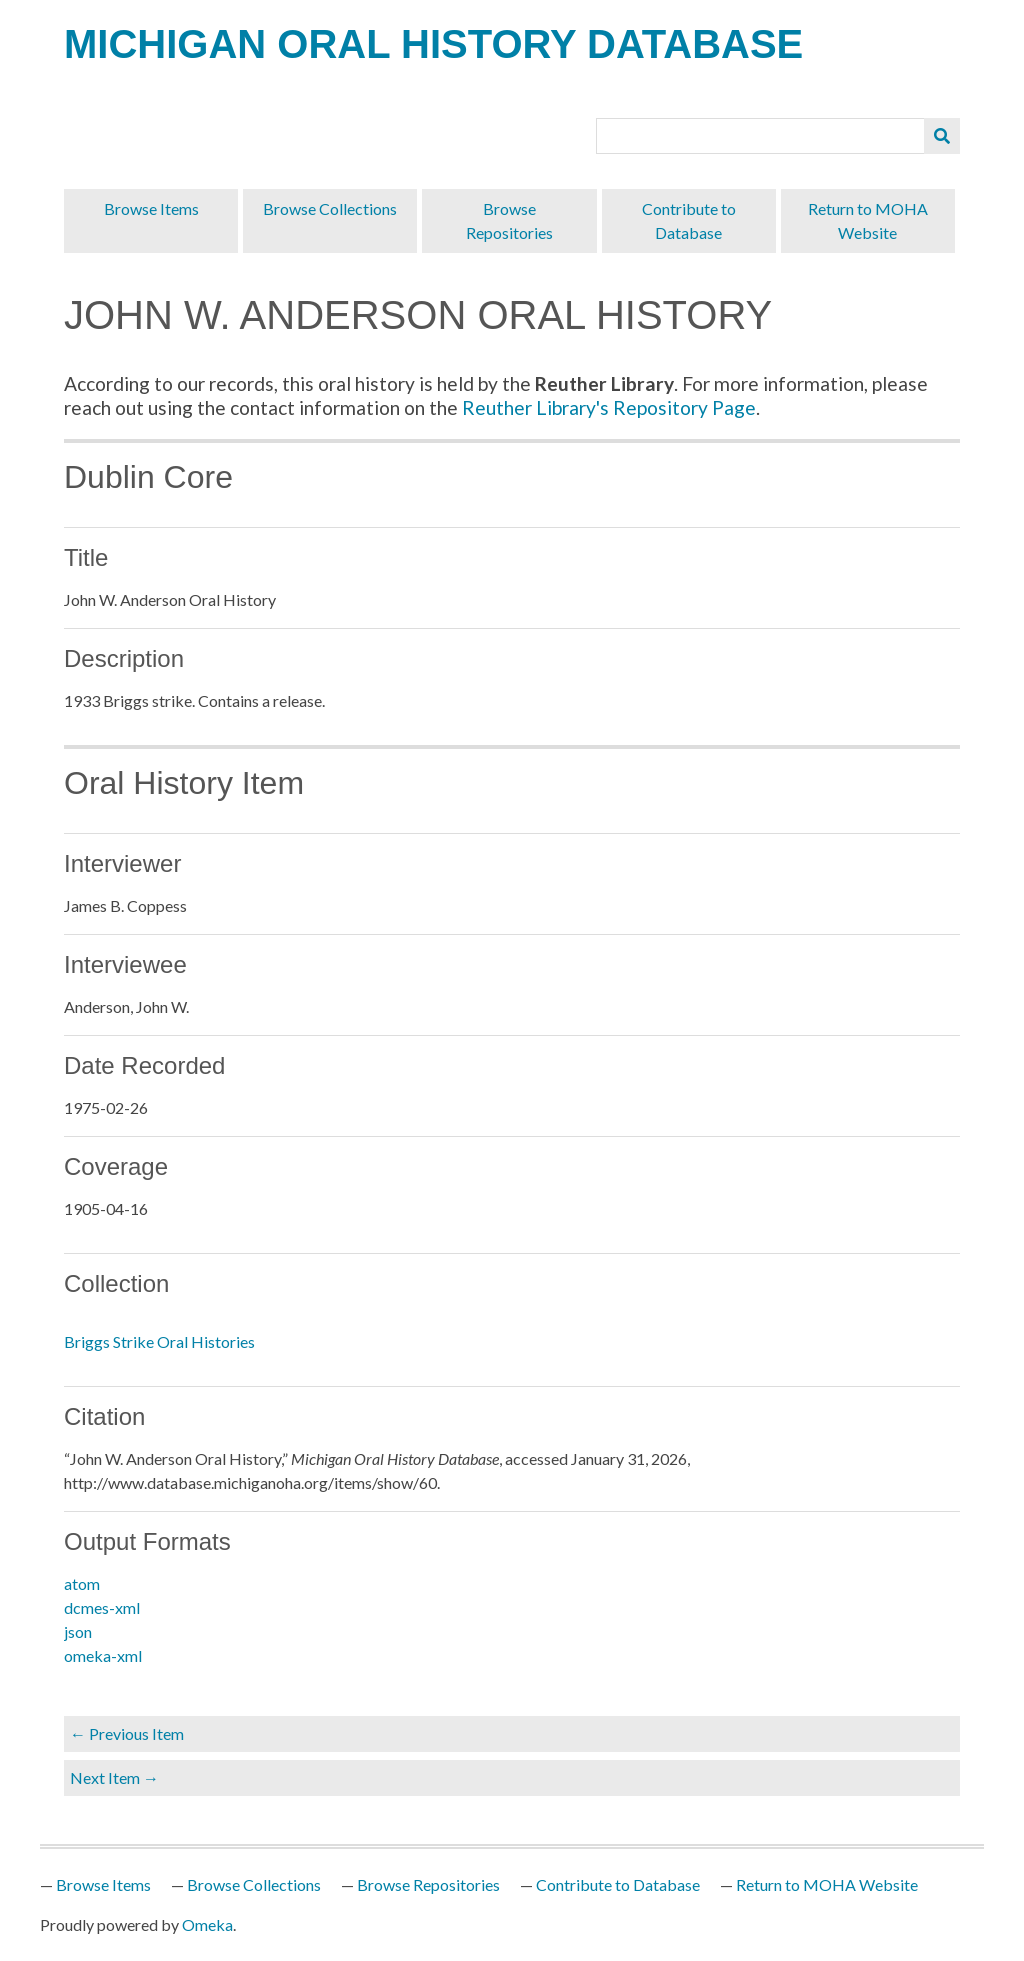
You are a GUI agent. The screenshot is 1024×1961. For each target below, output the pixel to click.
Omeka (207, 1924)
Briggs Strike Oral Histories (159, 1341)
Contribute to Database (689, 220)
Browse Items (151, 208)
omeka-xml (103, 1655)
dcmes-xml (102, 1607)
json (78, 1631)
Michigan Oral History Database (433, 44)
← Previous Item (127, 1733)
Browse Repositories (509, 220)
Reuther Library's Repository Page (609, 407)
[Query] (761, 136)
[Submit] (942, 136)
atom (82, 1583)
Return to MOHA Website (868, 220)
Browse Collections (330, 208)
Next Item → (114, 1777)
